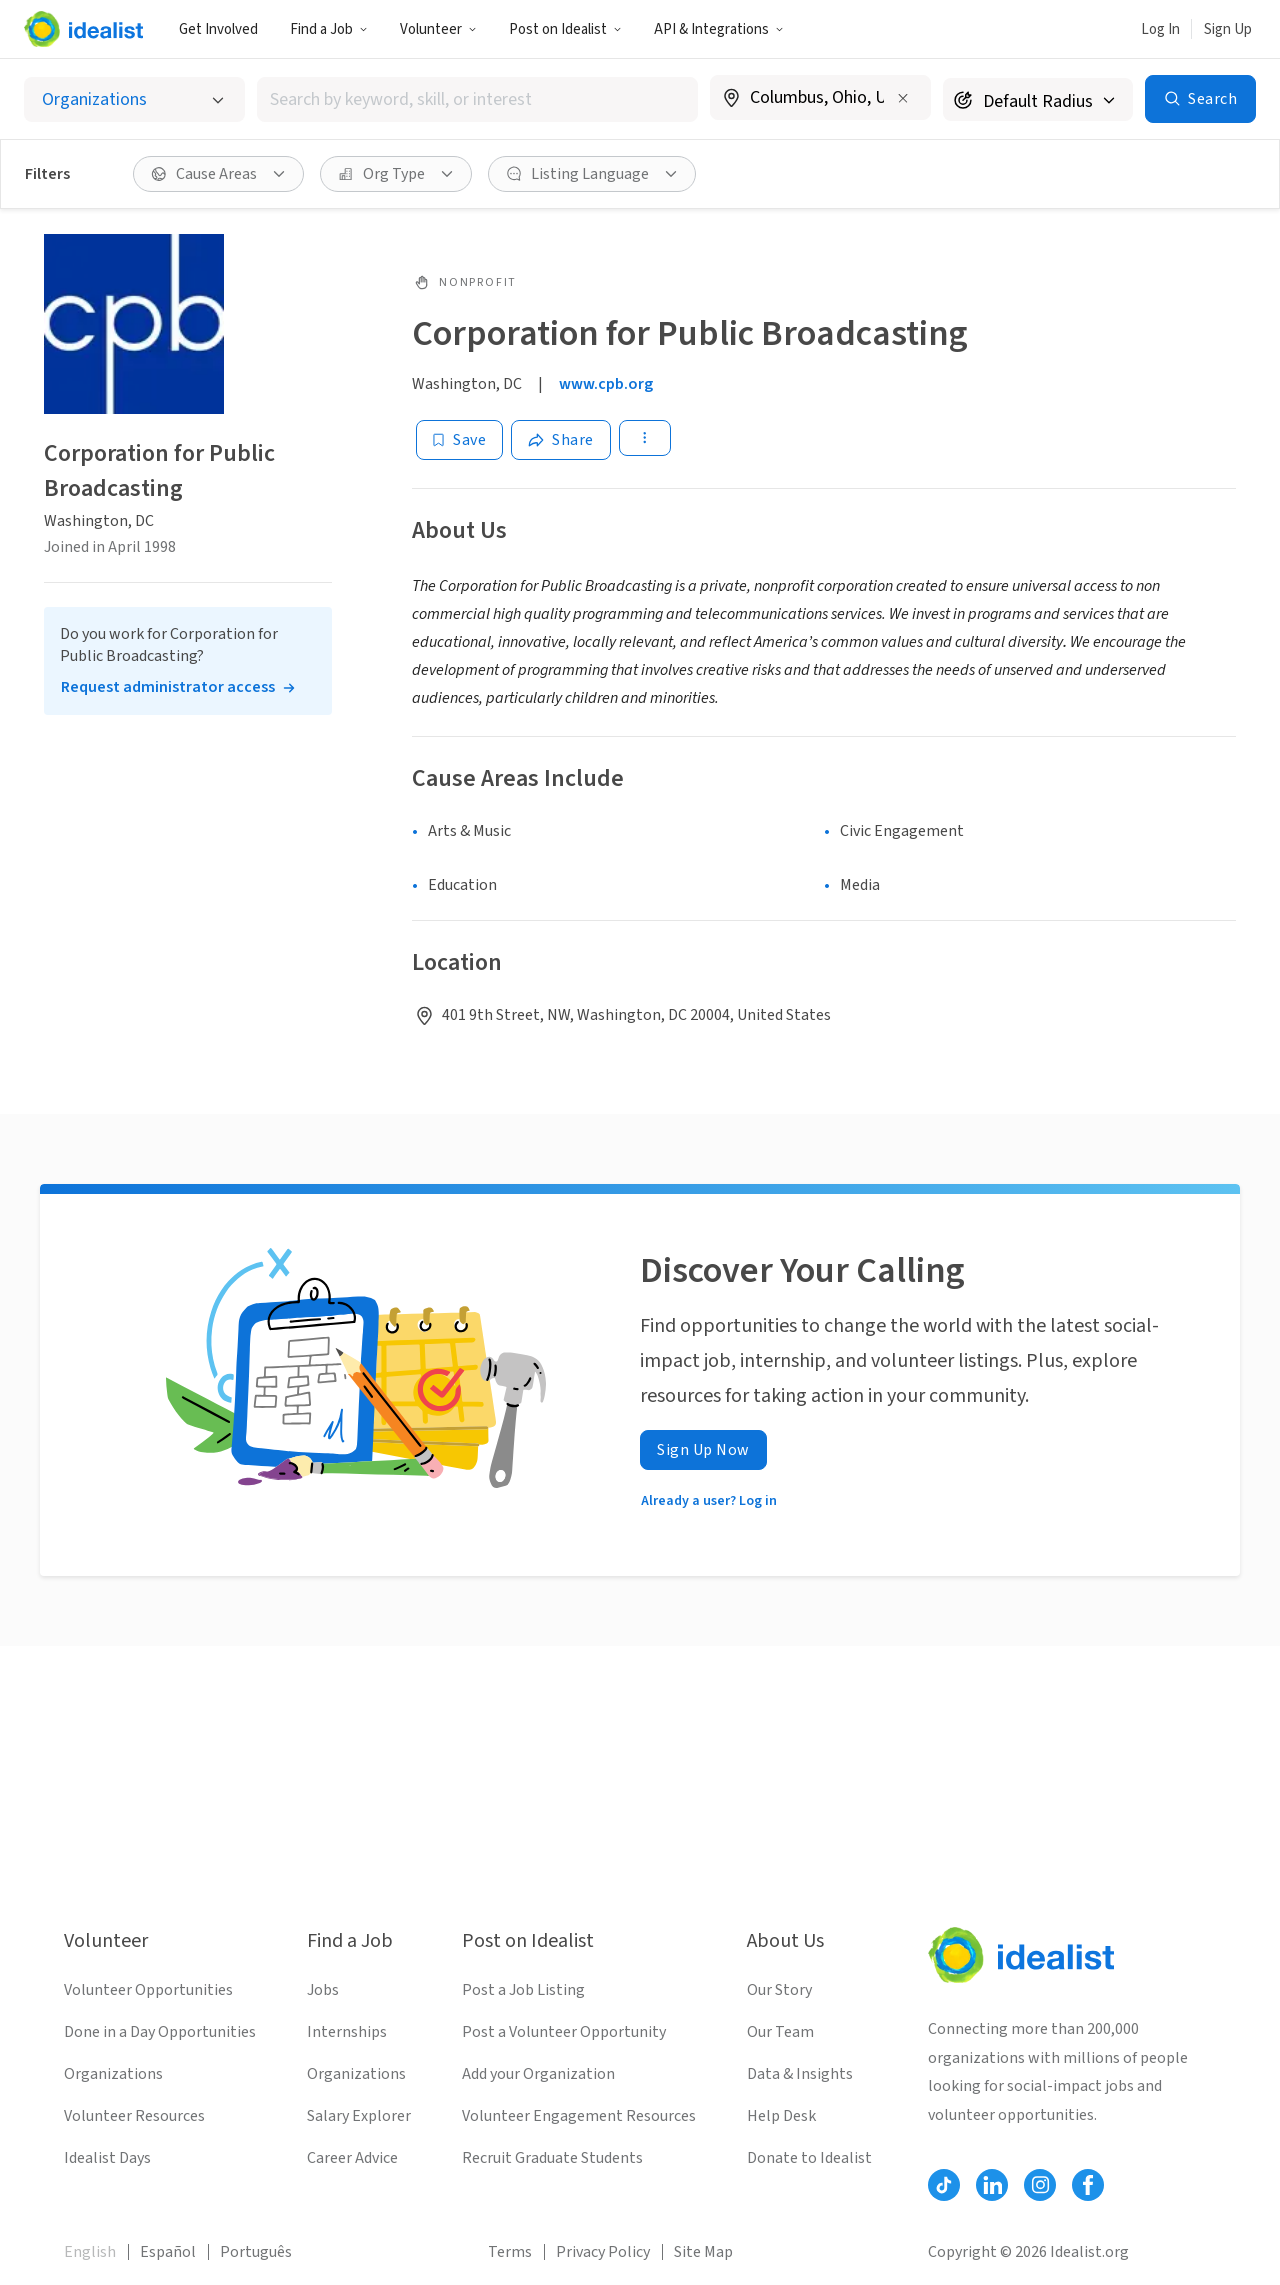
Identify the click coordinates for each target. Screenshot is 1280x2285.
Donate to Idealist (809, 2158)
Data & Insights (800, 2074)
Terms (510, 2252)
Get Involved (218, 29)
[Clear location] (903, 98)
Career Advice (352, 2158)
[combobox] (478, 99)
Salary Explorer (359, 2116)
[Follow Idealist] (944, 2185)
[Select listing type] (134, 99)
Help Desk (781, 2116)
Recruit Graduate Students (552, 2158)
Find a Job (329, 29)
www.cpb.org (606, 384)
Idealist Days (107, 2158)
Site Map (703, 2252)
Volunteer (438, 29)
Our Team (780, 2032)
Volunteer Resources (134, 2116)
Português (256, 2252)
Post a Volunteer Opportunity (564, 2032)
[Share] (561, 440)
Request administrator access (168, 687)
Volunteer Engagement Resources (579, 2116)
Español (168, 2252)
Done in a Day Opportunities (160, 2032)
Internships (347, 2032)
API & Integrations (719, 29)
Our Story (779, 1990)
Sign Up (1228, 29)
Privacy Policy (603, 2252)
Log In (1160, 29)
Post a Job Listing (523, 1990)
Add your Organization (538, 2074)
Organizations (113, 2074)
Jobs (323, 1990)
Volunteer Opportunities (148, 1990)
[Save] (459, 440)
